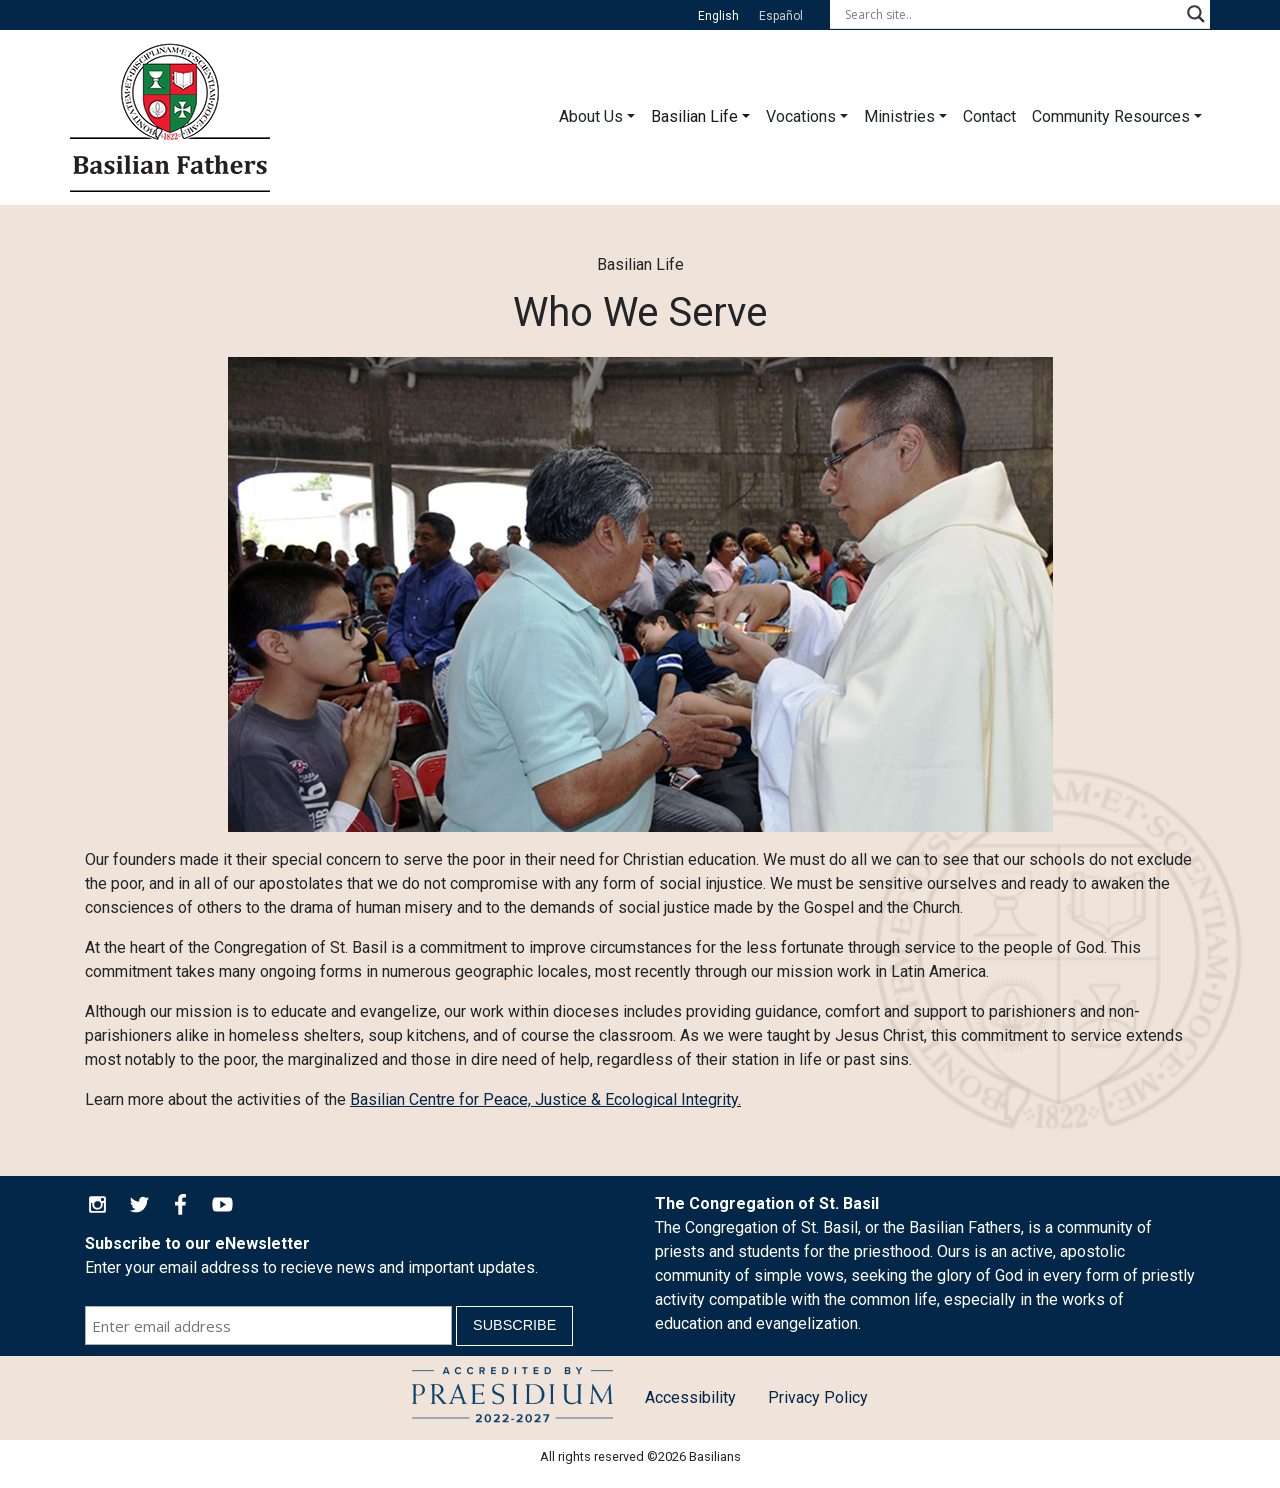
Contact (989, 116)
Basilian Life (694, 116)
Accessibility (690, 1397)
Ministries (899, 116)
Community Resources (1111, 116)
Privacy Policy (818, 1397)
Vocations (801, 116)
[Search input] (1011, 14)
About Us (591, 116)
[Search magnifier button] (1196, 14)
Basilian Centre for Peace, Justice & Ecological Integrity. (545, 1099)
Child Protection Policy (512, 1398)
